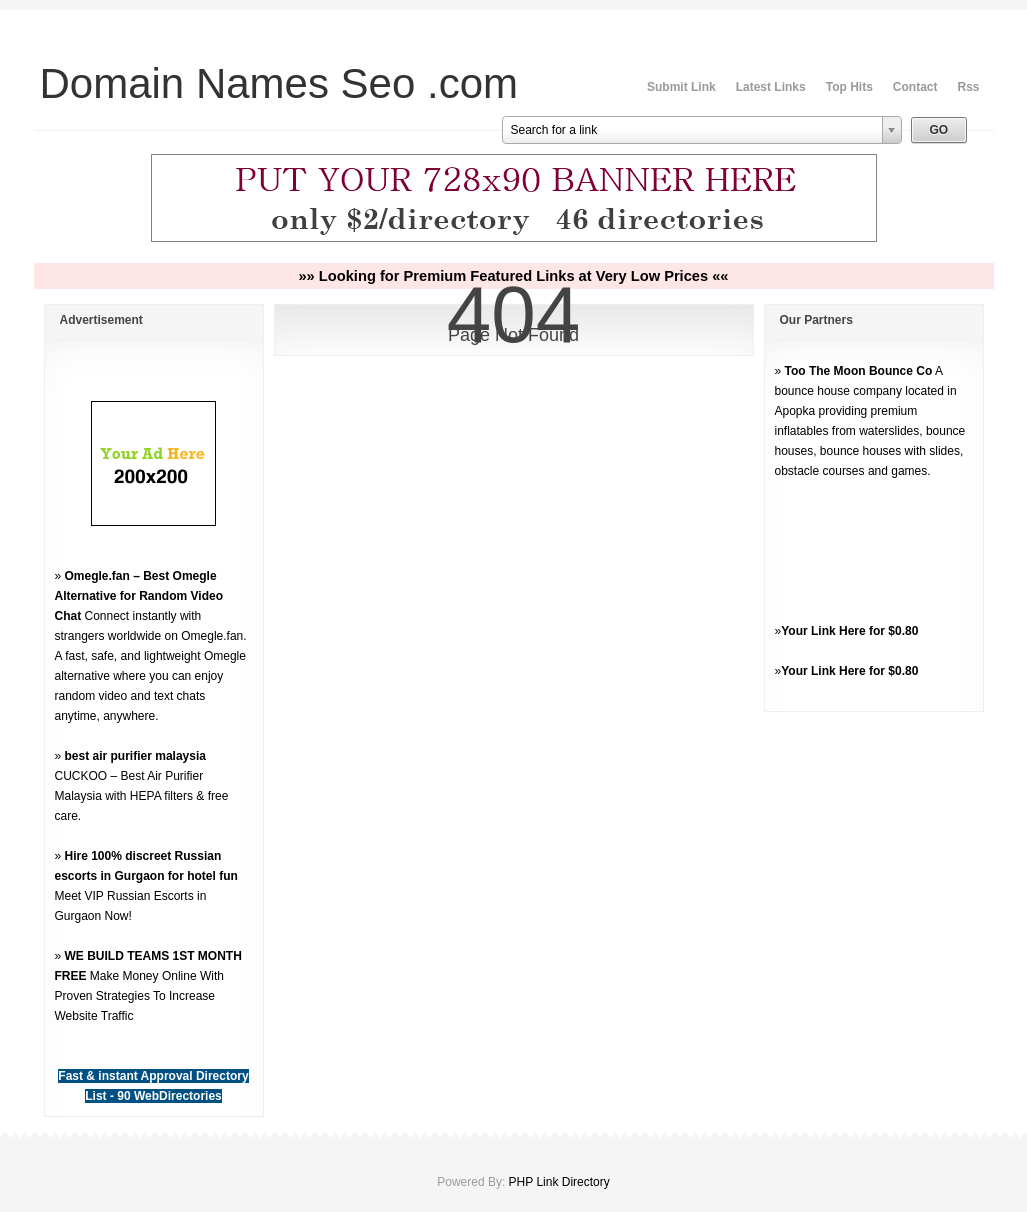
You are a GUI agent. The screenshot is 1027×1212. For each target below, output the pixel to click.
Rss (968, 87)
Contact (915, 87)
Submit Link (681, 87)
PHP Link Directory (559, 1182)
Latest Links (771, 87)
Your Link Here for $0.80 (849, 631)
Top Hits (849, 87)
